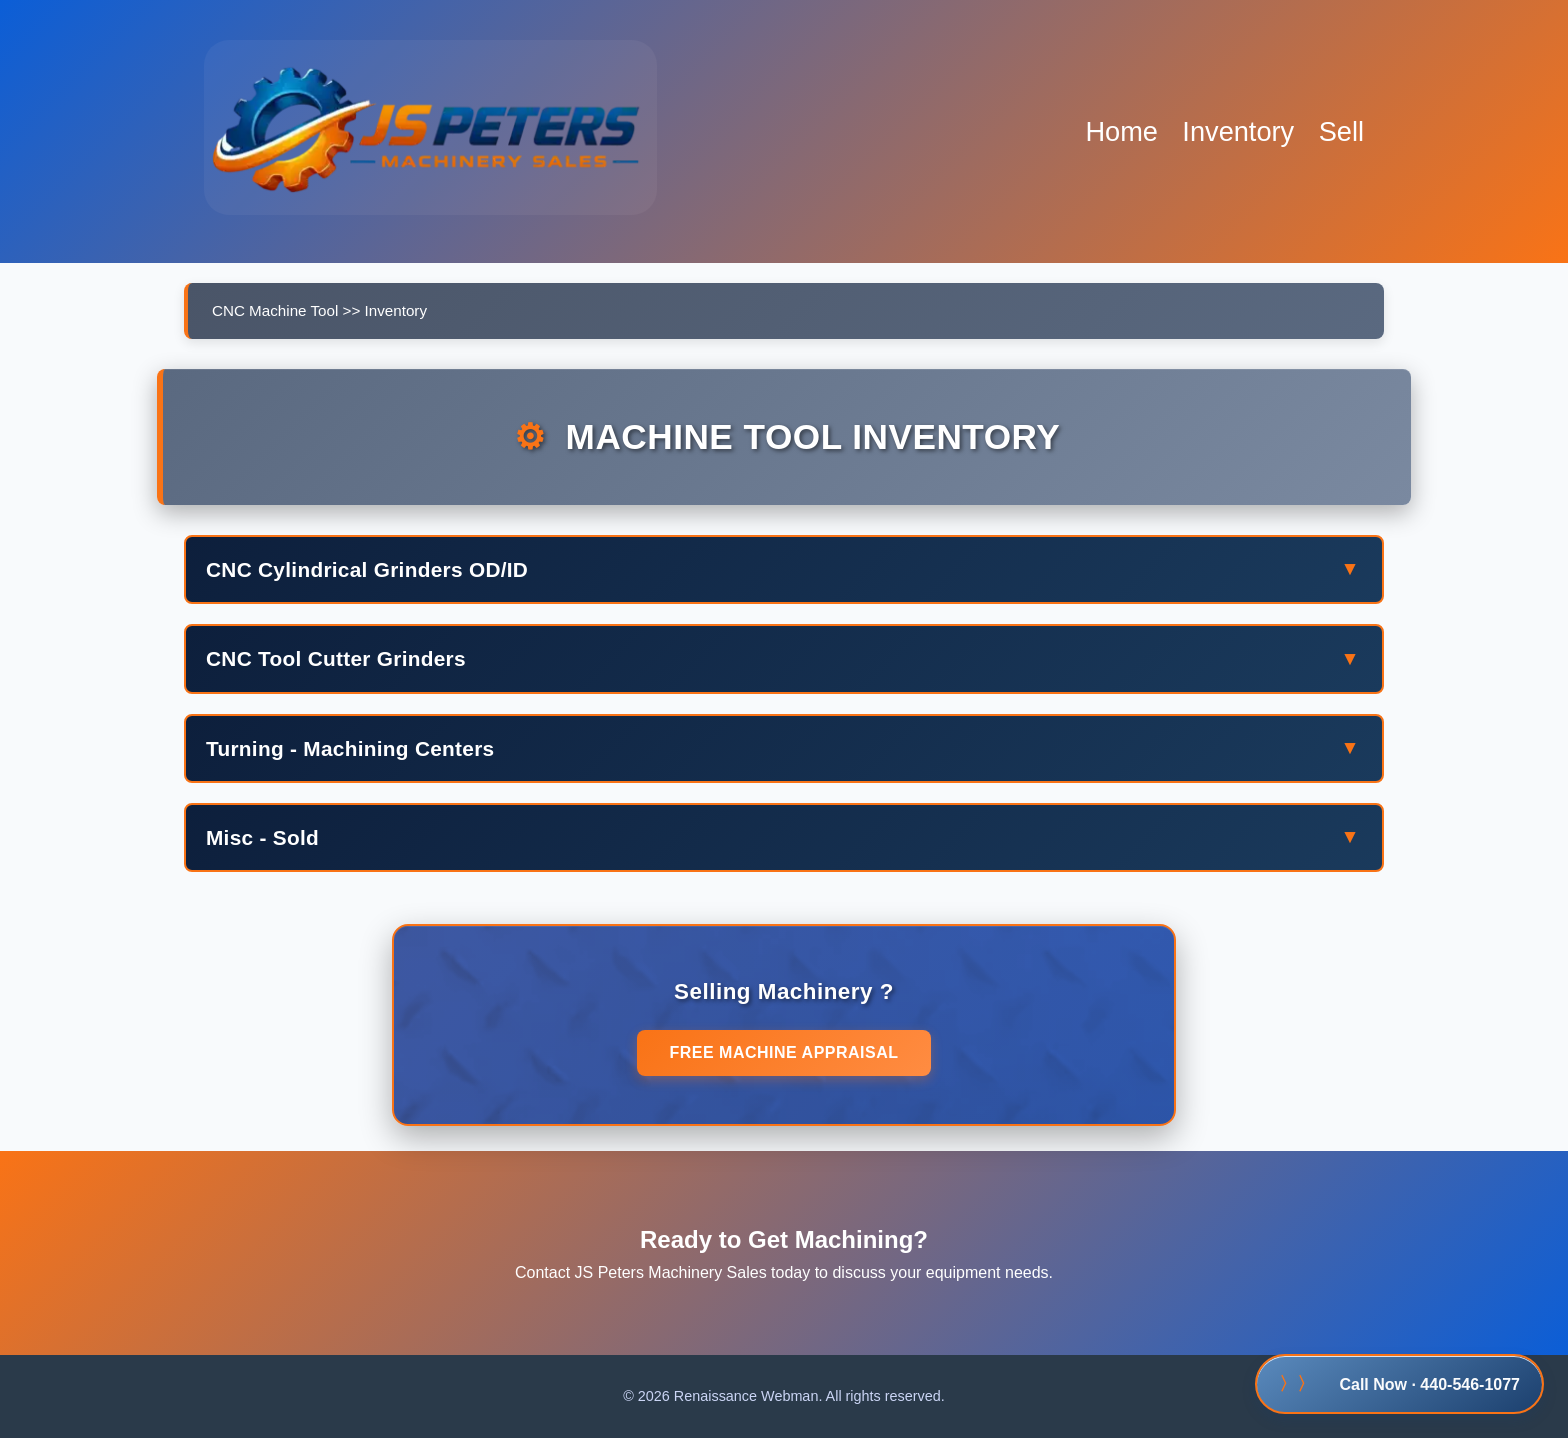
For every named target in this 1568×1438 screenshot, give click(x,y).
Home (1121, 131)
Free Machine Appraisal (783, 1052)
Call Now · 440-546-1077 (1399, 1384)
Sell (1341, 131)
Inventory (1238, 131)
